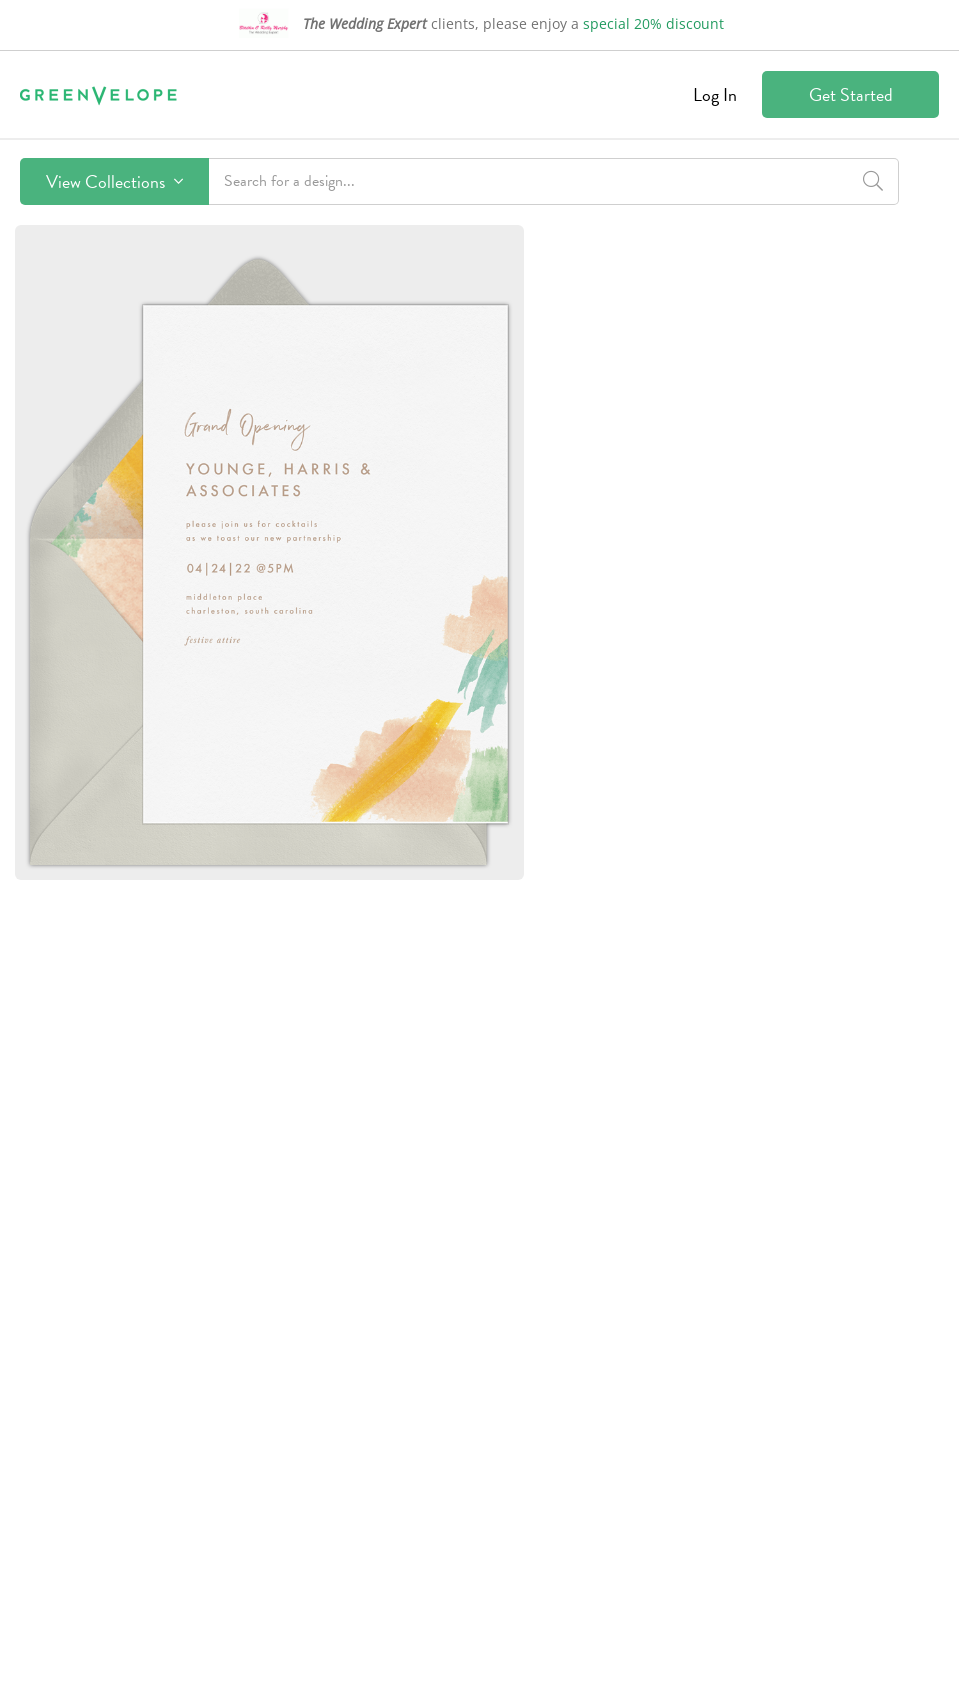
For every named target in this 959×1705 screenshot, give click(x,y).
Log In (715, 94)
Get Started (851, 94)
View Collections (114, 181)
